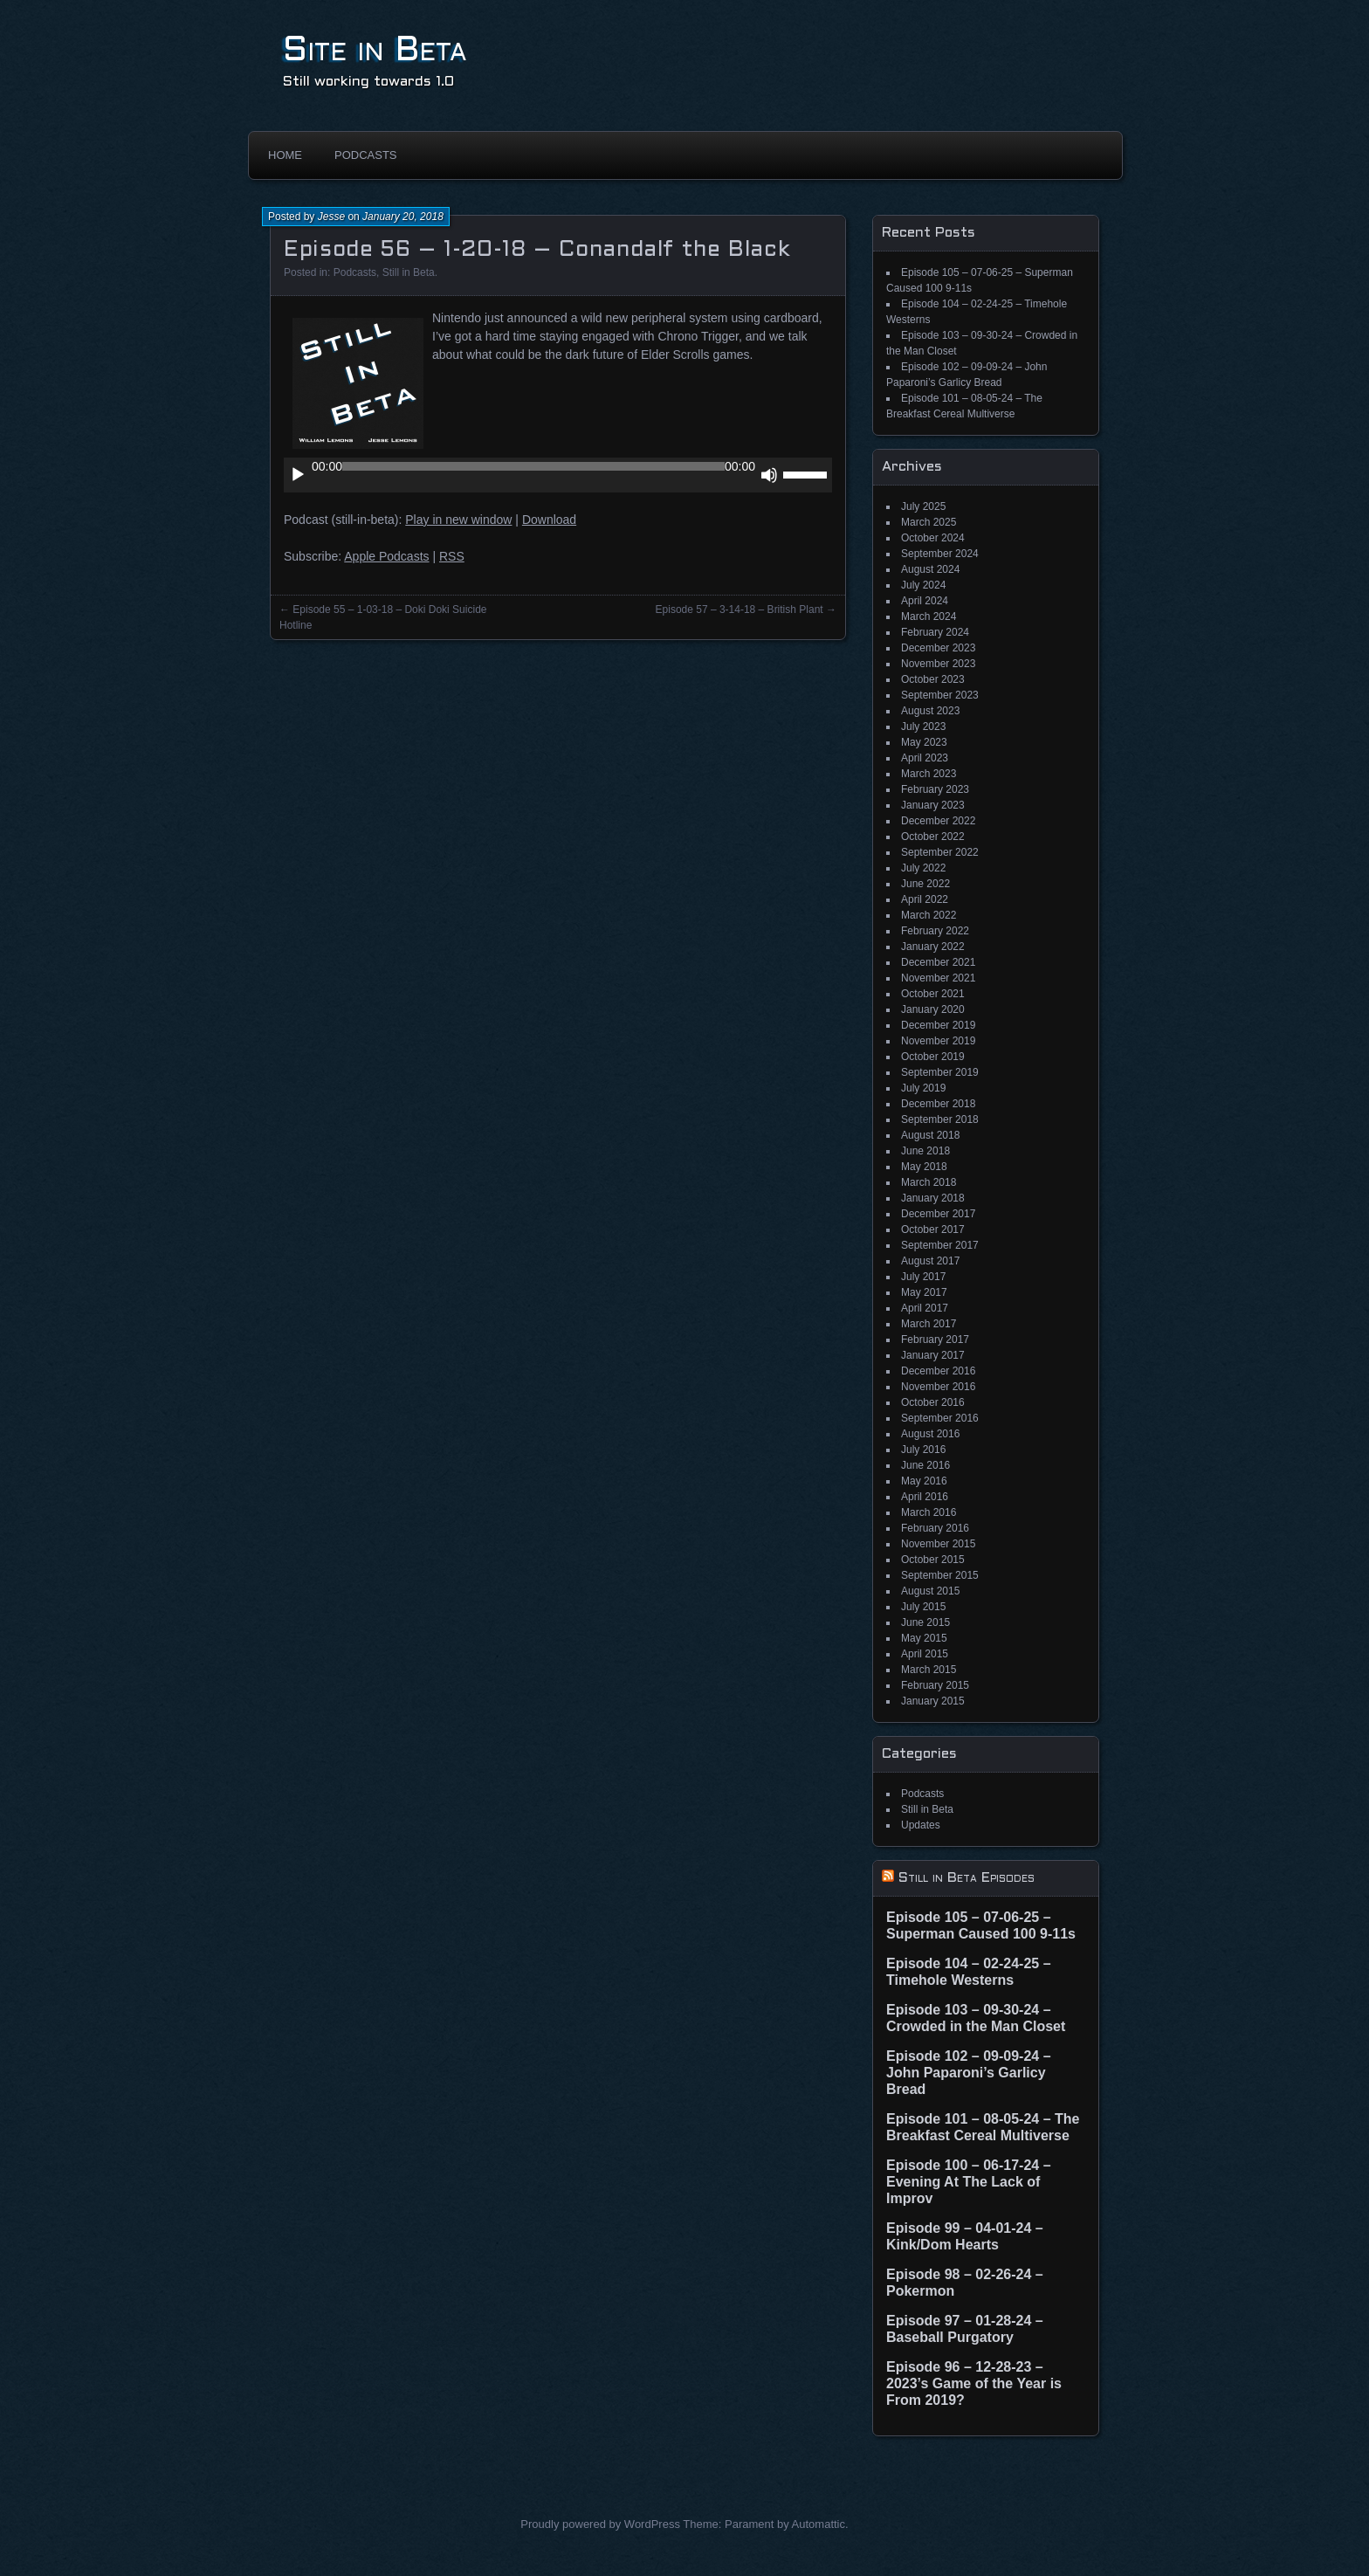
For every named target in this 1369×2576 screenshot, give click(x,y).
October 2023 (933, 679)
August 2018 (930, 1135)
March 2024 (928, 616)
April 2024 (924, 601)
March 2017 (928, 1324)
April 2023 (924, 758)
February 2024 (935, 632)
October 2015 (933, 1559)
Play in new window (458, 520)
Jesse (331, 216)
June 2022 (925, 884)
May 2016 (924, 1481)
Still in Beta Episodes (966, 1877)
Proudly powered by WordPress (600, 2524)
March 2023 (928, 774)
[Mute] (769, 475)
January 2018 (933, 1198)
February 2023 (935, 789)
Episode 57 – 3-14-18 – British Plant (739, 609)
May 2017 (924, 1292)
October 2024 (933, 538)
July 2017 (923, 1277)
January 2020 (933, 1009)
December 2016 (938, 1371)
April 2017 (924, 1308)
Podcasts (365, 155)
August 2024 (930, 569)
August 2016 (930, 1434)
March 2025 (928, 522)
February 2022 (935, 931)
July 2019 (923, 1088)
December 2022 (938, 821)
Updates (920, 1825)
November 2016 (938, 1387)
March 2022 (928, 915)
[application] (558, 475)
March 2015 (928, 1669)
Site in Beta (375, 51)
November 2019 (938, 1041)
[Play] (297, 475)
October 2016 (933, 1402)
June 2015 (925, 1622)
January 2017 (933, 1355)
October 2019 (933, 1056)
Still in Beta (408, 272)
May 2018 (924, 1167)
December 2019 (938, 1025)
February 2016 (935, 1528)
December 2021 (938, 962)
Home (285, 155)
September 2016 (940, 1418)
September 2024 (940, 554)
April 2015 (924, 1654)
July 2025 (923, 506)
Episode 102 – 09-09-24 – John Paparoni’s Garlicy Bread (968, 2073)
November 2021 (938, 978)
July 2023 (923, 726)
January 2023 (933, 805)
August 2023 (930, 711)
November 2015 (938, 1544)
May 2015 (924, 1638)
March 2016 (928, 1512)
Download (549, 520)
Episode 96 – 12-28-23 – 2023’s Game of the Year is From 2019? (974, 2383)
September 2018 (940, 1119)
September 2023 (940, 695)
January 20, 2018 (403, 216)
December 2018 (938, 1104)
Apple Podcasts (386, 556)
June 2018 (925, 1151)
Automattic (818, 2524)
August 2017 (930, 1261)
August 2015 (930, 1591)
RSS (451, 556)
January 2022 (933, 946)
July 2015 (923, 1607)
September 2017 (940, 1245)
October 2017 (933, 1229)
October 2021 (933, 994)
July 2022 (923, 868)
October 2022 (933, 836)
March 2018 (928, 1182)
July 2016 (923, 1449)
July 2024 (923, 585)
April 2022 (924, 899)
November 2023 (938, 664)
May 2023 (924, 742)
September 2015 (940, 1575)
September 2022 (940, 852)
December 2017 (938, 1214)
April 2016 (924, 1497)
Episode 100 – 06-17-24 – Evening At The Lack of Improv (968, 2182)
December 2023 (938, 648)
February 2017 (935, 1339)
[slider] (533, 466)
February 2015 (935, 1685)
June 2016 (925, 1465)
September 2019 (940, 1072)
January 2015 (933, 1701)
